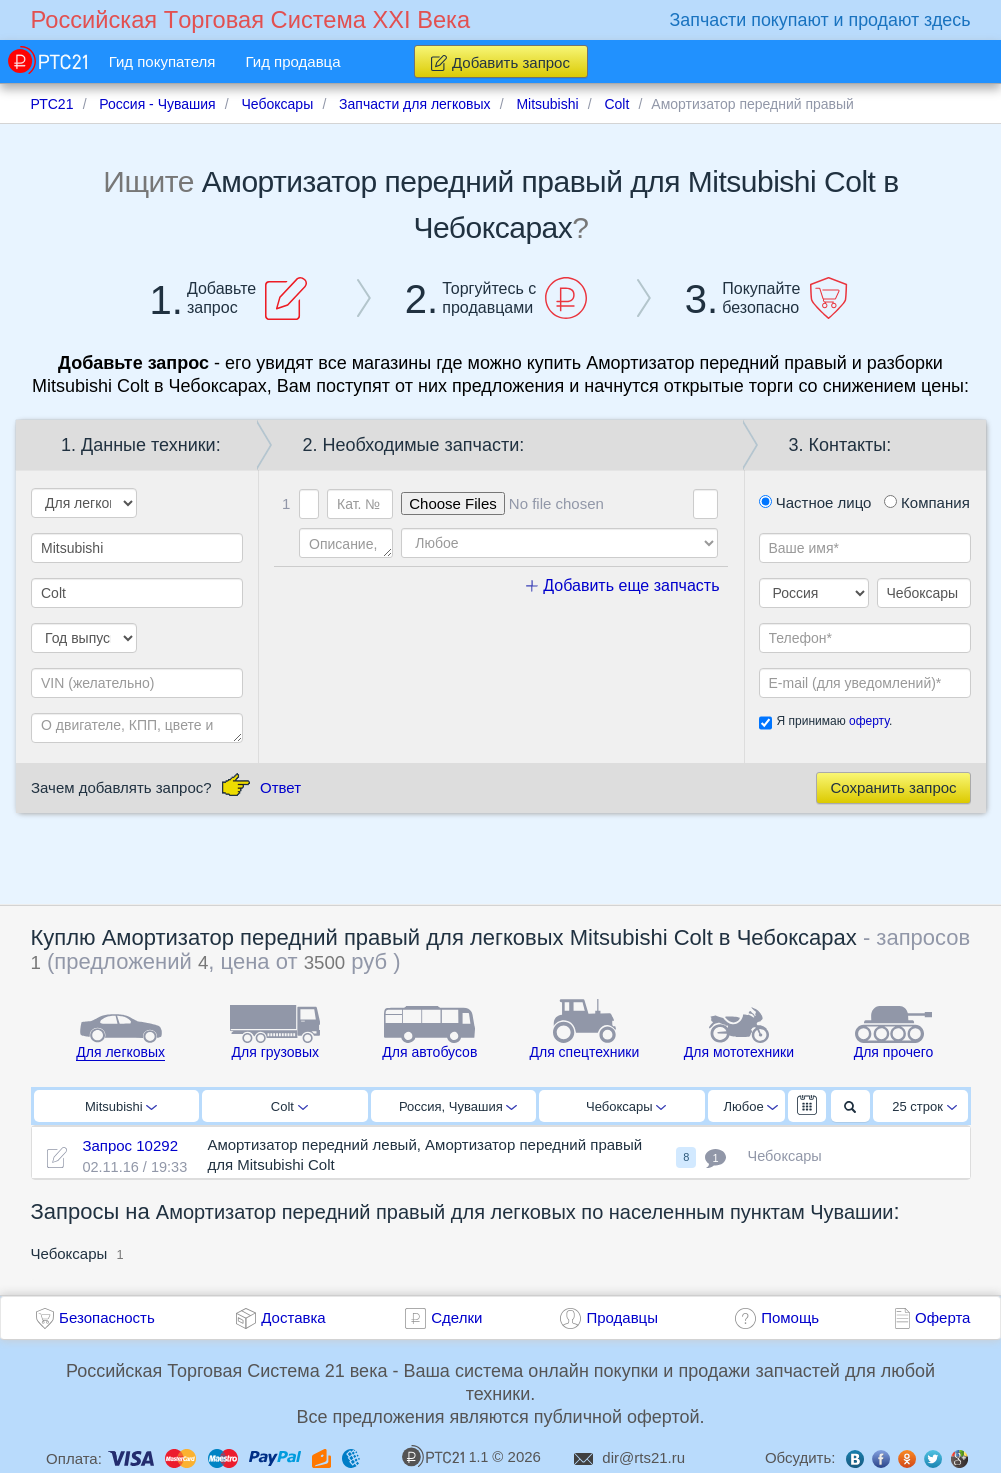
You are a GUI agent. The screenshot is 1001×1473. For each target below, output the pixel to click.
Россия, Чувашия (458, 1106)
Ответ (280, 787)
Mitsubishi (121, 1106)
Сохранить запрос (893, 787)
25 (924, 1106)
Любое (751, 1106)
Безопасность (107, 1317)
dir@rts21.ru (643, 1457)
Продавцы (622, 1317)
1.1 (445, 1456)
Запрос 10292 (130, 1145)
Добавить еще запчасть (623, 585)
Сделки (456, 1317)
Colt (289, 1106)
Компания (927, 502)
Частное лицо (815, 502)
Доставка (293, 1317)
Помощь (790, 1317)
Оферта (942, 1317)
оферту (869, 721)
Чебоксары (626, 1106)
